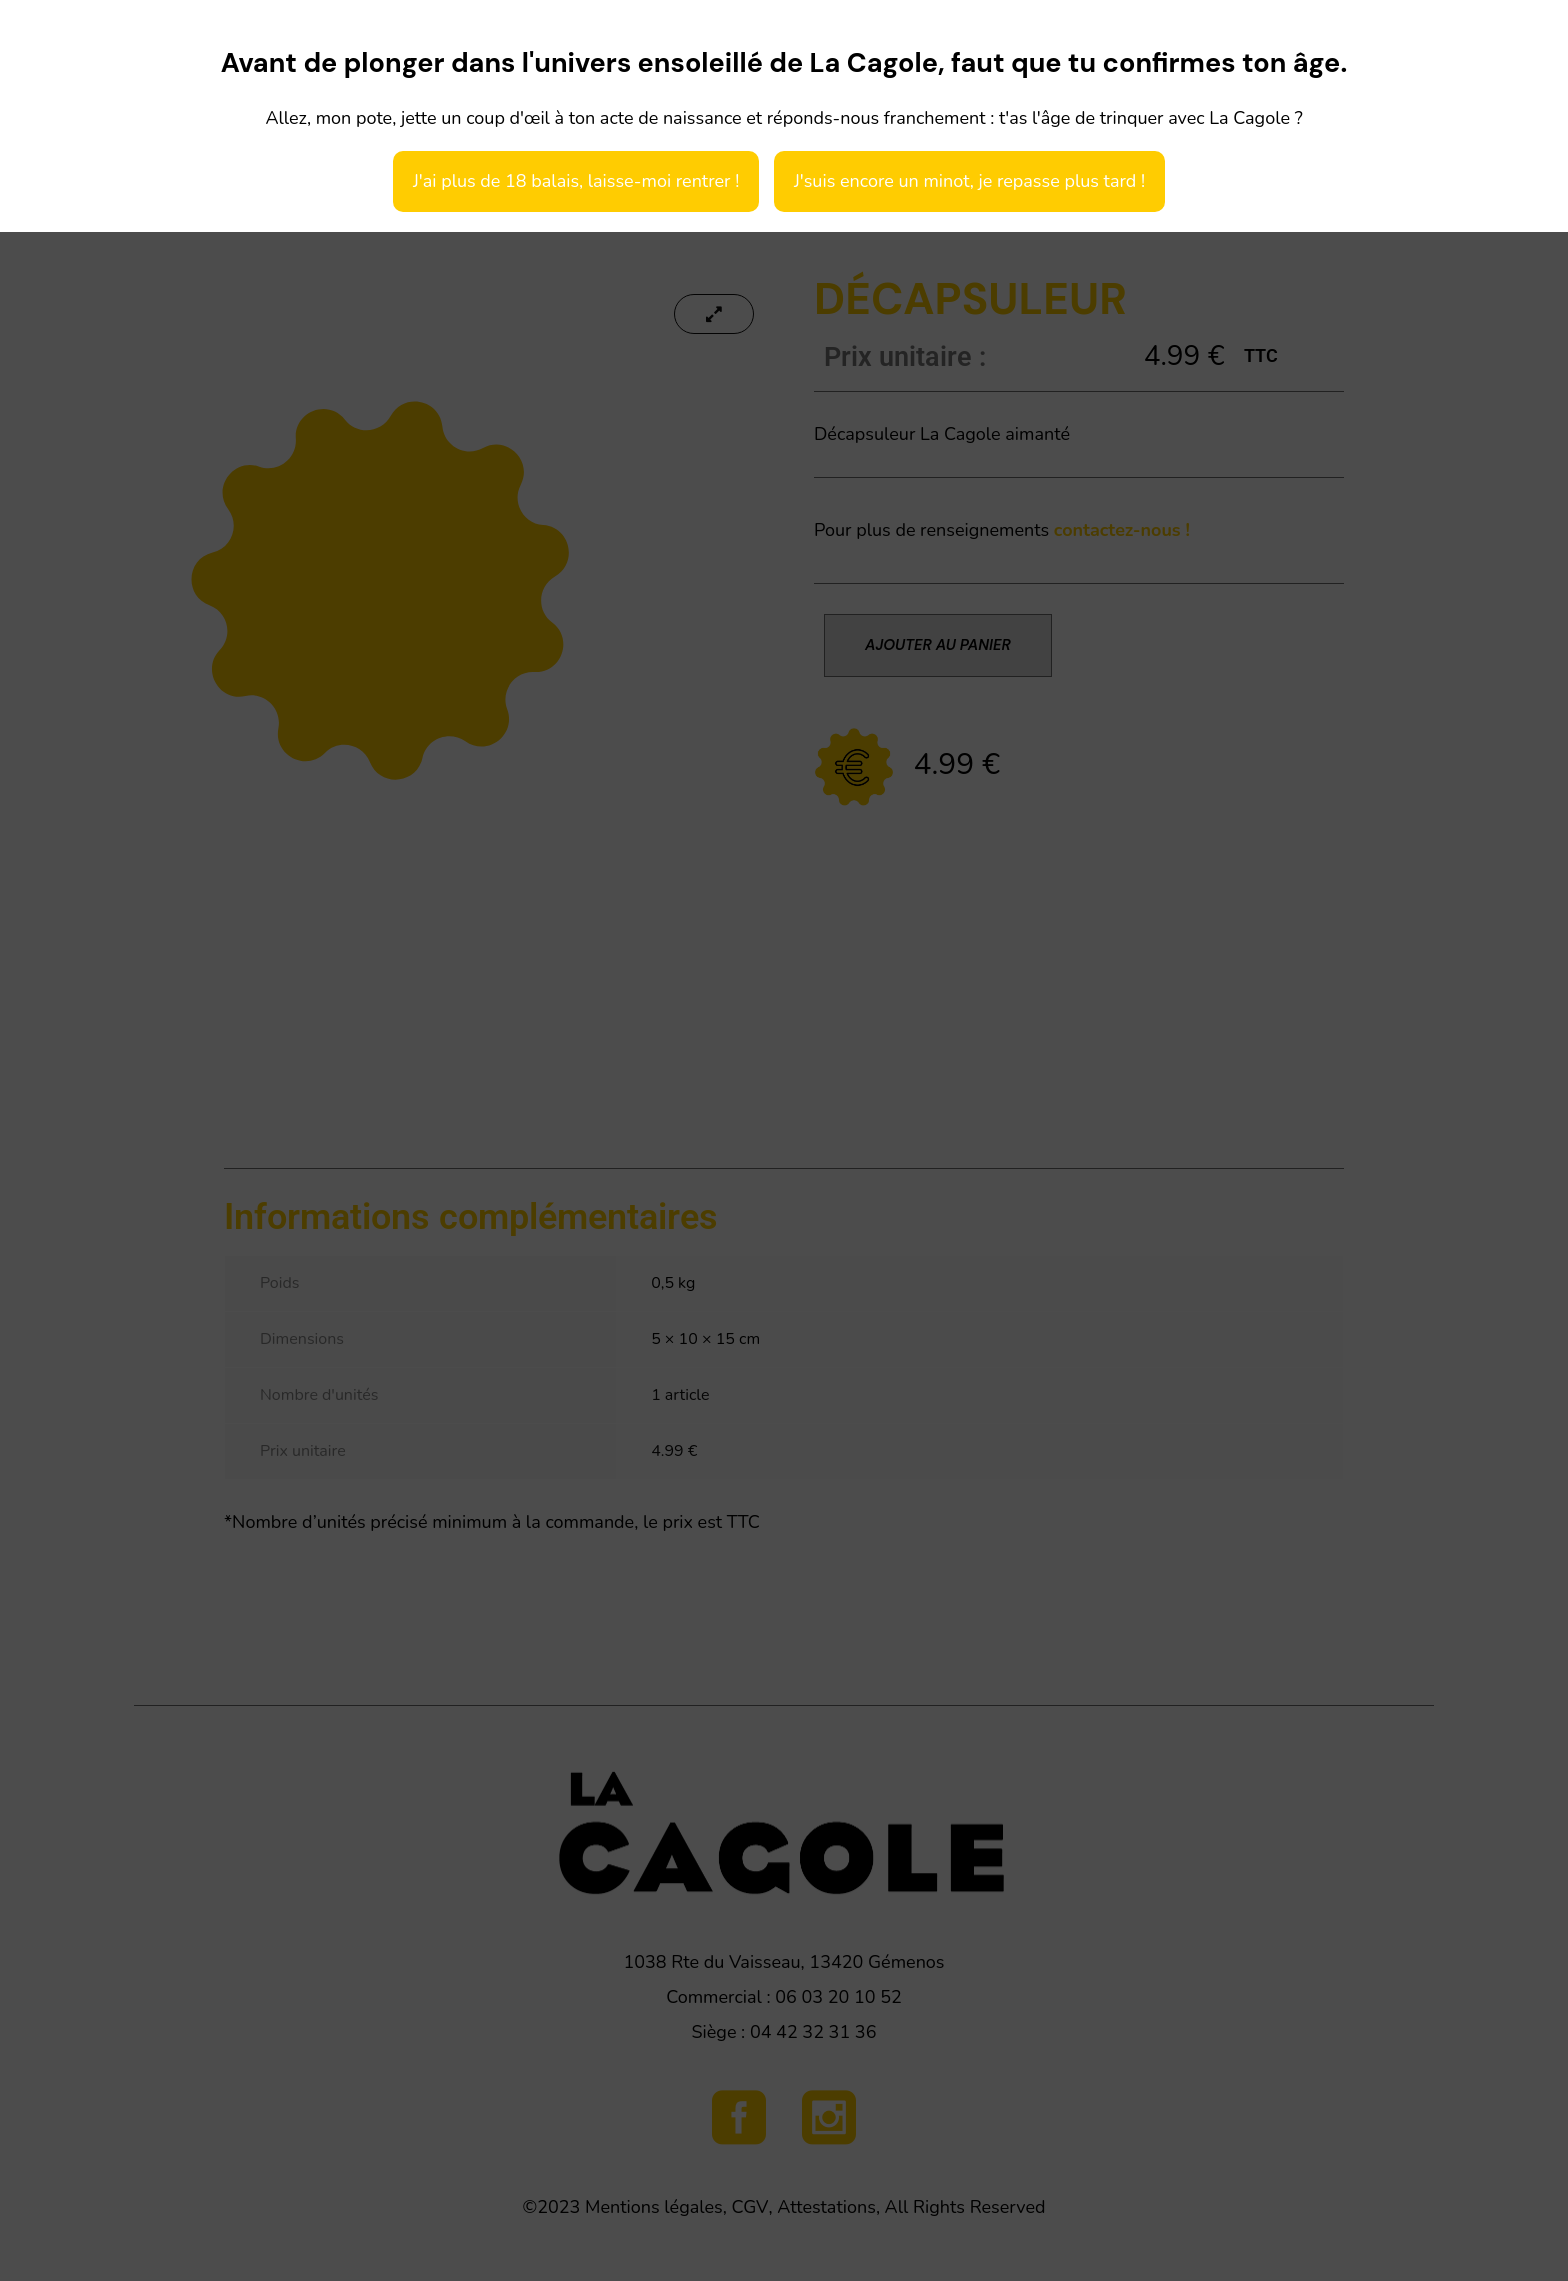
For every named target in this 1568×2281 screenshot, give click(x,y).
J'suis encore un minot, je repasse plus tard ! (969, 181)
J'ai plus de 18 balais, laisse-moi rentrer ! (576, 181)
